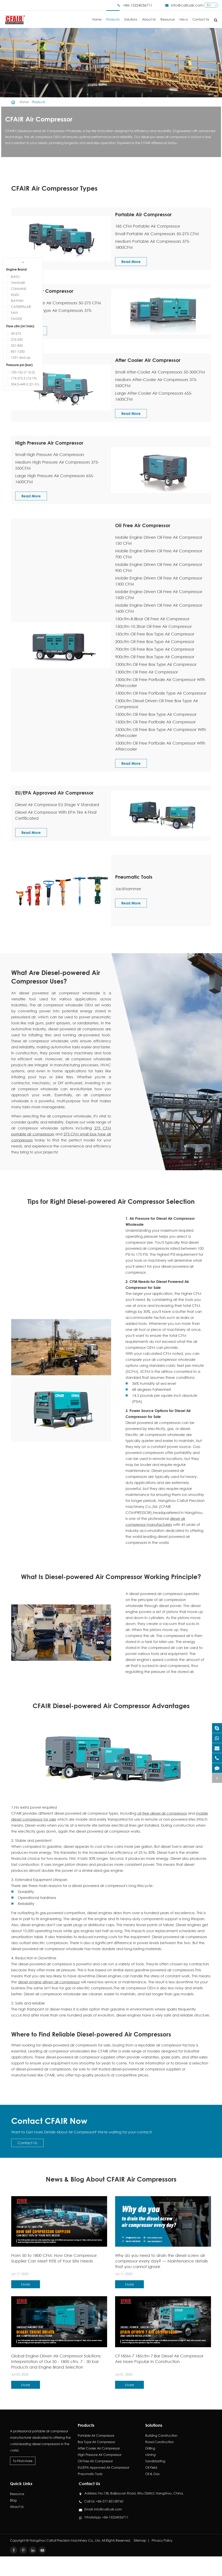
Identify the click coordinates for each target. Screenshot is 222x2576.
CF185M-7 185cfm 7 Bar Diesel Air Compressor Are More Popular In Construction (159, 2359)
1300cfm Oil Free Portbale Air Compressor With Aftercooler (160, 682)
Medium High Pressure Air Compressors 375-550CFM (57, 465)
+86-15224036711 (137, 5)
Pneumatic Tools (133, 877)
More (25, 2284)
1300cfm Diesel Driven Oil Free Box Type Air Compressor (156, 703)
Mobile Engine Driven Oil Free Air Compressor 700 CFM (158, 554)
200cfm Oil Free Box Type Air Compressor (154, 641)
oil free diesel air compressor (162, 1813)
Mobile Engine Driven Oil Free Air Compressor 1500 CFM (158, 594)
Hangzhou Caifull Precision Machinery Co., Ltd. (65, 2540)
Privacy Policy (162, 2540)
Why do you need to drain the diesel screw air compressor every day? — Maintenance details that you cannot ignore (161, 2261)
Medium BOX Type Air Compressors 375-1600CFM (53, 313)
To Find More (22, 2461)
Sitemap (140, 2540)
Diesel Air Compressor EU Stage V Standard (57, 804)
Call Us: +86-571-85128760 (103, 2501)
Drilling (150, 2448)
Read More (131, 261)
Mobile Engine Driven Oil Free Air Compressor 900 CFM (158, 567)
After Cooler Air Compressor (147, 360)
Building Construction (161, 2435)
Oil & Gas (152, 2474)
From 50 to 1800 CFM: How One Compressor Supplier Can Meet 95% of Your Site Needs (54, 2258)
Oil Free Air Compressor (142, 525)
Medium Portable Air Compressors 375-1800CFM (152, 244)
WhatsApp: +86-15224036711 (106, 2517)
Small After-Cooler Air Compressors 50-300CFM (160, 372)
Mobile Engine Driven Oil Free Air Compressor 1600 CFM (158, 608)
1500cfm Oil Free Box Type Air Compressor (155, 714)
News (183, 16)
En (209, 5)
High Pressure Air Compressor (49, 443)
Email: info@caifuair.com (103, 2509)
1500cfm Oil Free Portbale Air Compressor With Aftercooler (160, 746)
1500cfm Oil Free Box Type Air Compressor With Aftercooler (160, 732)
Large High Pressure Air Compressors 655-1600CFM (54, 478)
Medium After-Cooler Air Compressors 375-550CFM (156, 382)
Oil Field (151, 2467)
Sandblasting (155, 2461)
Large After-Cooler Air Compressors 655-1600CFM (153, 396)
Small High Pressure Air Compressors (49, 454)
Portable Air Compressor (143, 214)
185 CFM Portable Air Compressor (147, 226)
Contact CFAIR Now (49, 2120)
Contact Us (200, 16)
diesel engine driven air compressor (49, 1982)
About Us (149, 16)
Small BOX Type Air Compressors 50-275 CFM (58, 303)
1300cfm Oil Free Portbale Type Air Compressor (160, 693)
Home (97, 16)
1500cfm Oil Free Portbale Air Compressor (155, 722)
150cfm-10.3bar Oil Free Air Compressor (153, 626)
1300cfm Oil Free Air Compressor (146, 672)
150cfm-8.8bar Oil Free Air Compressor (152, 618)
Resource (167, 16)
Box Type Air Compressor (44, 291)
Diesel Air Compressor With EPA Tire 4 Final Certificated (56, 815)
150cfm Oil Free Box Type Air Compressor (154, 634)
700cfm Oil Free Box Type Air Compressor (154, 649)
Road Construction (159, 2442)
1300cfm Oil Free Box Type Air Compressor (155, 664)
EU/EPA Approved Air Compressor (54, 793)
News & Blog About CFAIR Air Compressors (111, 2179)
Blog (13, 2500)
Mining (150, 2455)
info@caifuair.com (187, 5)
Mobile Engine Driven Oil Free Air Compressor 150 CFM (158, 540)
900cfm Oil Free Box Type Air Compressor (154, 656)
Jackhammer (128, 888)
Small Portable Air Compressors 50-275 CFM (157, 233)
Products (112, 16)
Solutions (130, 16)
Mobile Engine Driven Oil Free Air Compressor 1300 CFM (158, 581)
